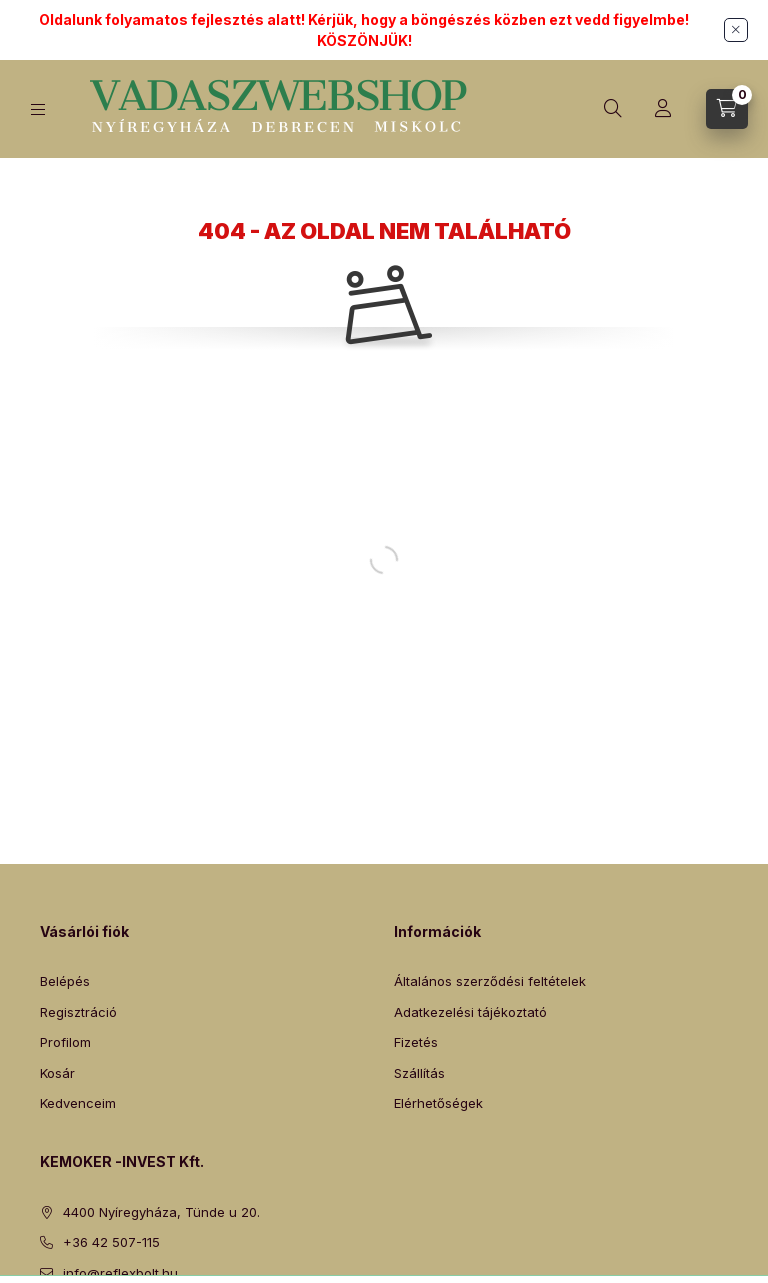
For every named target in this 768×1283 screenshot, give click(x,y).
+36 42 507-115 (111, 1242)
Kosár (57, 1073)
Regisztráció (78, 1012)
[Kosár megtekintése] (727, 109)
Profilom (65, 1042)
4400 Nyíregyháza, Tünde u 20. (161, 1212)
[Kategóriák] (38, 109)
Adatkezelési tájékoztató (470, 1012)
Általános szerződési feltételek (490, 981)
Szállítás (419, 1073)
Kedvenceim (78, 1103)
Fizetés (416, 1042)
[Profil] (663, 109)
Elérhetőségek (438, 1103)
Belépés (65, 981)
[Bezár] (736, 30)
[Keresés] (613, 109)
